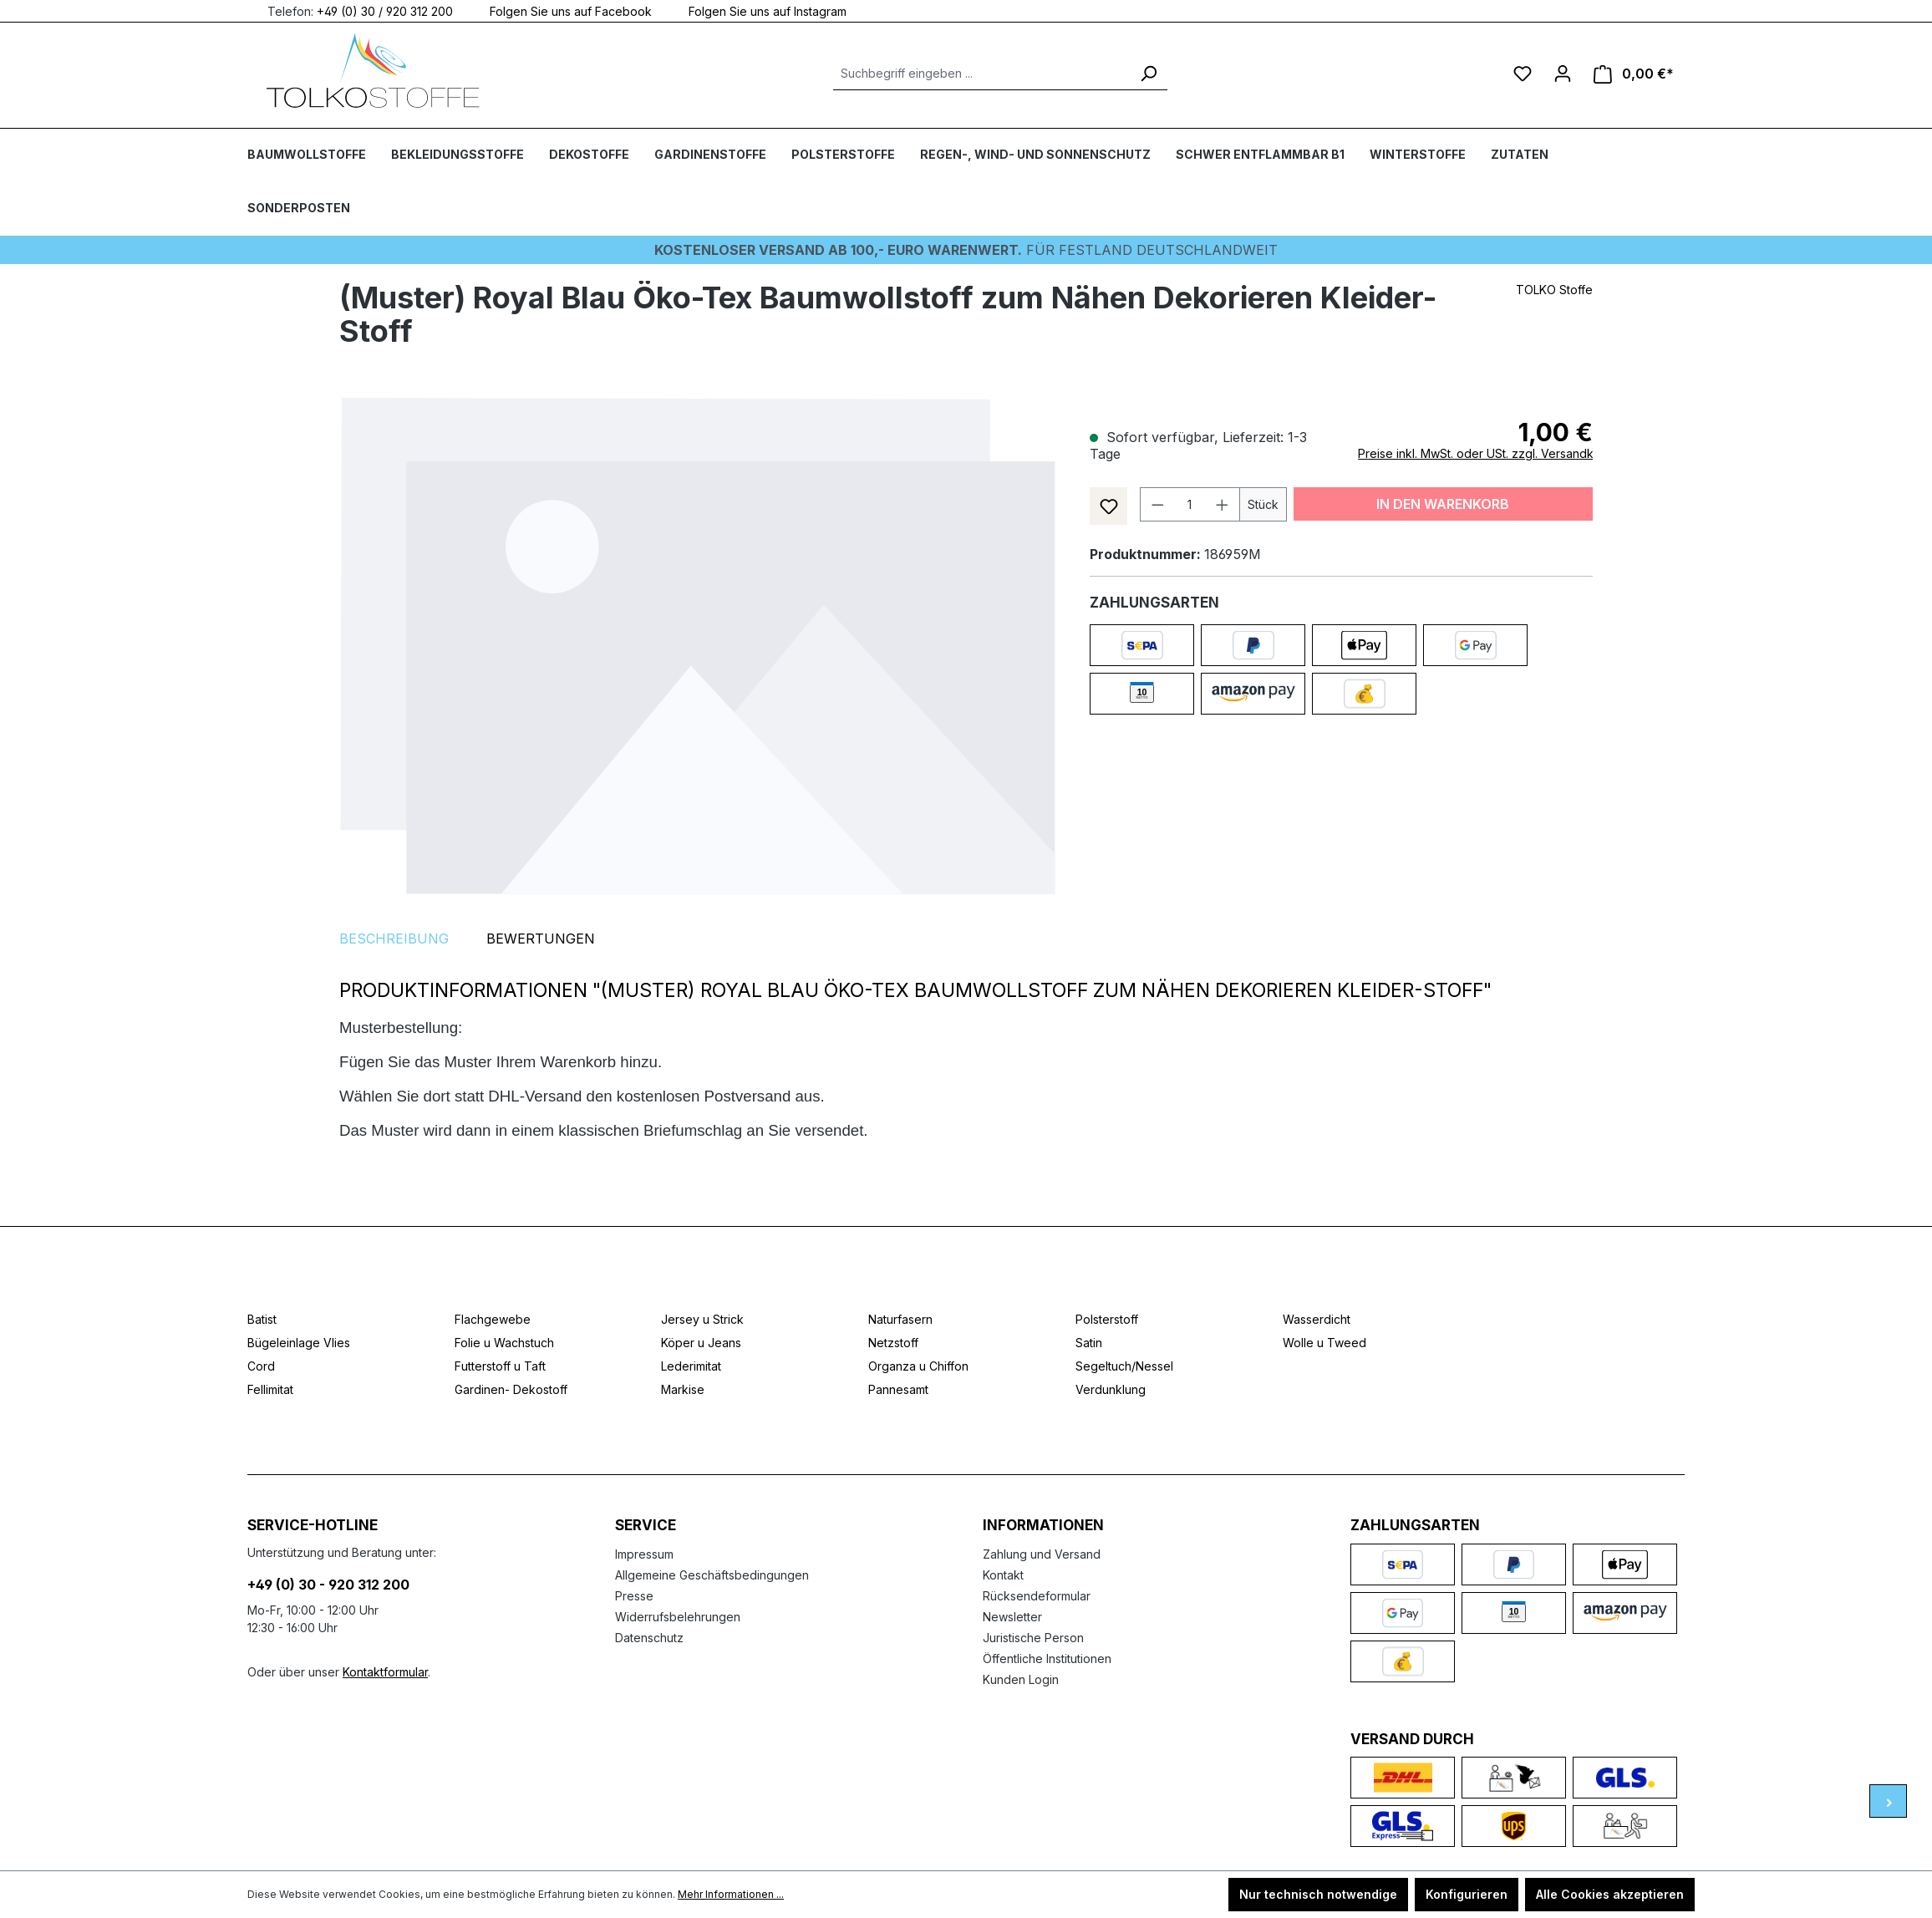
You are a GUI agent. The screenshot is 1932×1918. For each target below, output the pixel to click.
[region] (698, 645)
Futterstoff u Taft (500, 1366)
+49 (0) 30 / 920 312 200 (385, 10)
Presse (634, 1596)
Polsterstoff (1106, 1319)
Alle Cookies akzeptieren (1610, 1894)
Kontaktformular (385, 1672)
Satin (1088, 1342)
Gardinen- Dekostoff (511, 1389)
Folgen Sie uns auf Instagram (758, 10)
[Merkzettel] (1522, 73)
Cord (261, 1366)
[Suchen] (1148, 73)
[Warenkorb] (1634, 74)
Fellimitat (270, 1389)
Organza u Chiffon (918, 1366)
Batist (262, 1319)
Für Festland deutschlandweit (966, 250)
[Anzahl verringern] (1157, 504)
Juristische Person (1033, 1638)
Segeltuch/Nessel (1124, 1366)
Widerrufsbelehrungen (677, 1617)
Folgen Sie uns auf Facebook (561, 10)
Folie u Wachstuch (504, 1342)
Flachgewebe (493, 1319)
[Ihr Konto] (1563, 73)
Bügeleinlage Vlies (298, 1342)
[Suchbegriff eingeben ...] (981, 73)
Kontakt (1003, 1575)
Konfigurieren (1466, 1894)
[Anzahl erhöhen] (1222, 504)
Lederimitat (691, 1366)
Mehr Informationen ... (731, 1894)
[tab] (394, 938)
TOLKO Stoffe (1554, 289)
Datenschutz (649, 1638)
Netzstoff (893, 1342)
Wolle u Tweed (1324, 1342)
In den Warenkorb (1442, 504)
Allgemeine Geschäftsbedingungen (712, 1575)
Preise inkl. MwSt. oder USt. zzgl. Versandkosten (1491, 453)
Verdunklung (1110, 1389)
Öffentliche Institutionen (1047, 1658)
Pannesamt (898, 1389)
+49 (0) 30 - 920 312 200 (328, 1584)
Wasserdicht (1316, 1319)
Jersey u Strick (702, 1319)
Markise (682, 1389)
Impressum (644, 1554)
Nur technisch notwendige (1318, 1894)
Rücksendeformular (1037, 1596)
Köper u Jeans (701, 1342)
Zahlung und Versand (1042, 1554)
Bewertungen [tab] (540, 938)
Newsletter (1012, 1617)
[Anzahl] (1190, 504)
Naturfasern (900, 1319)
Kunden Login (1021, 1679)
